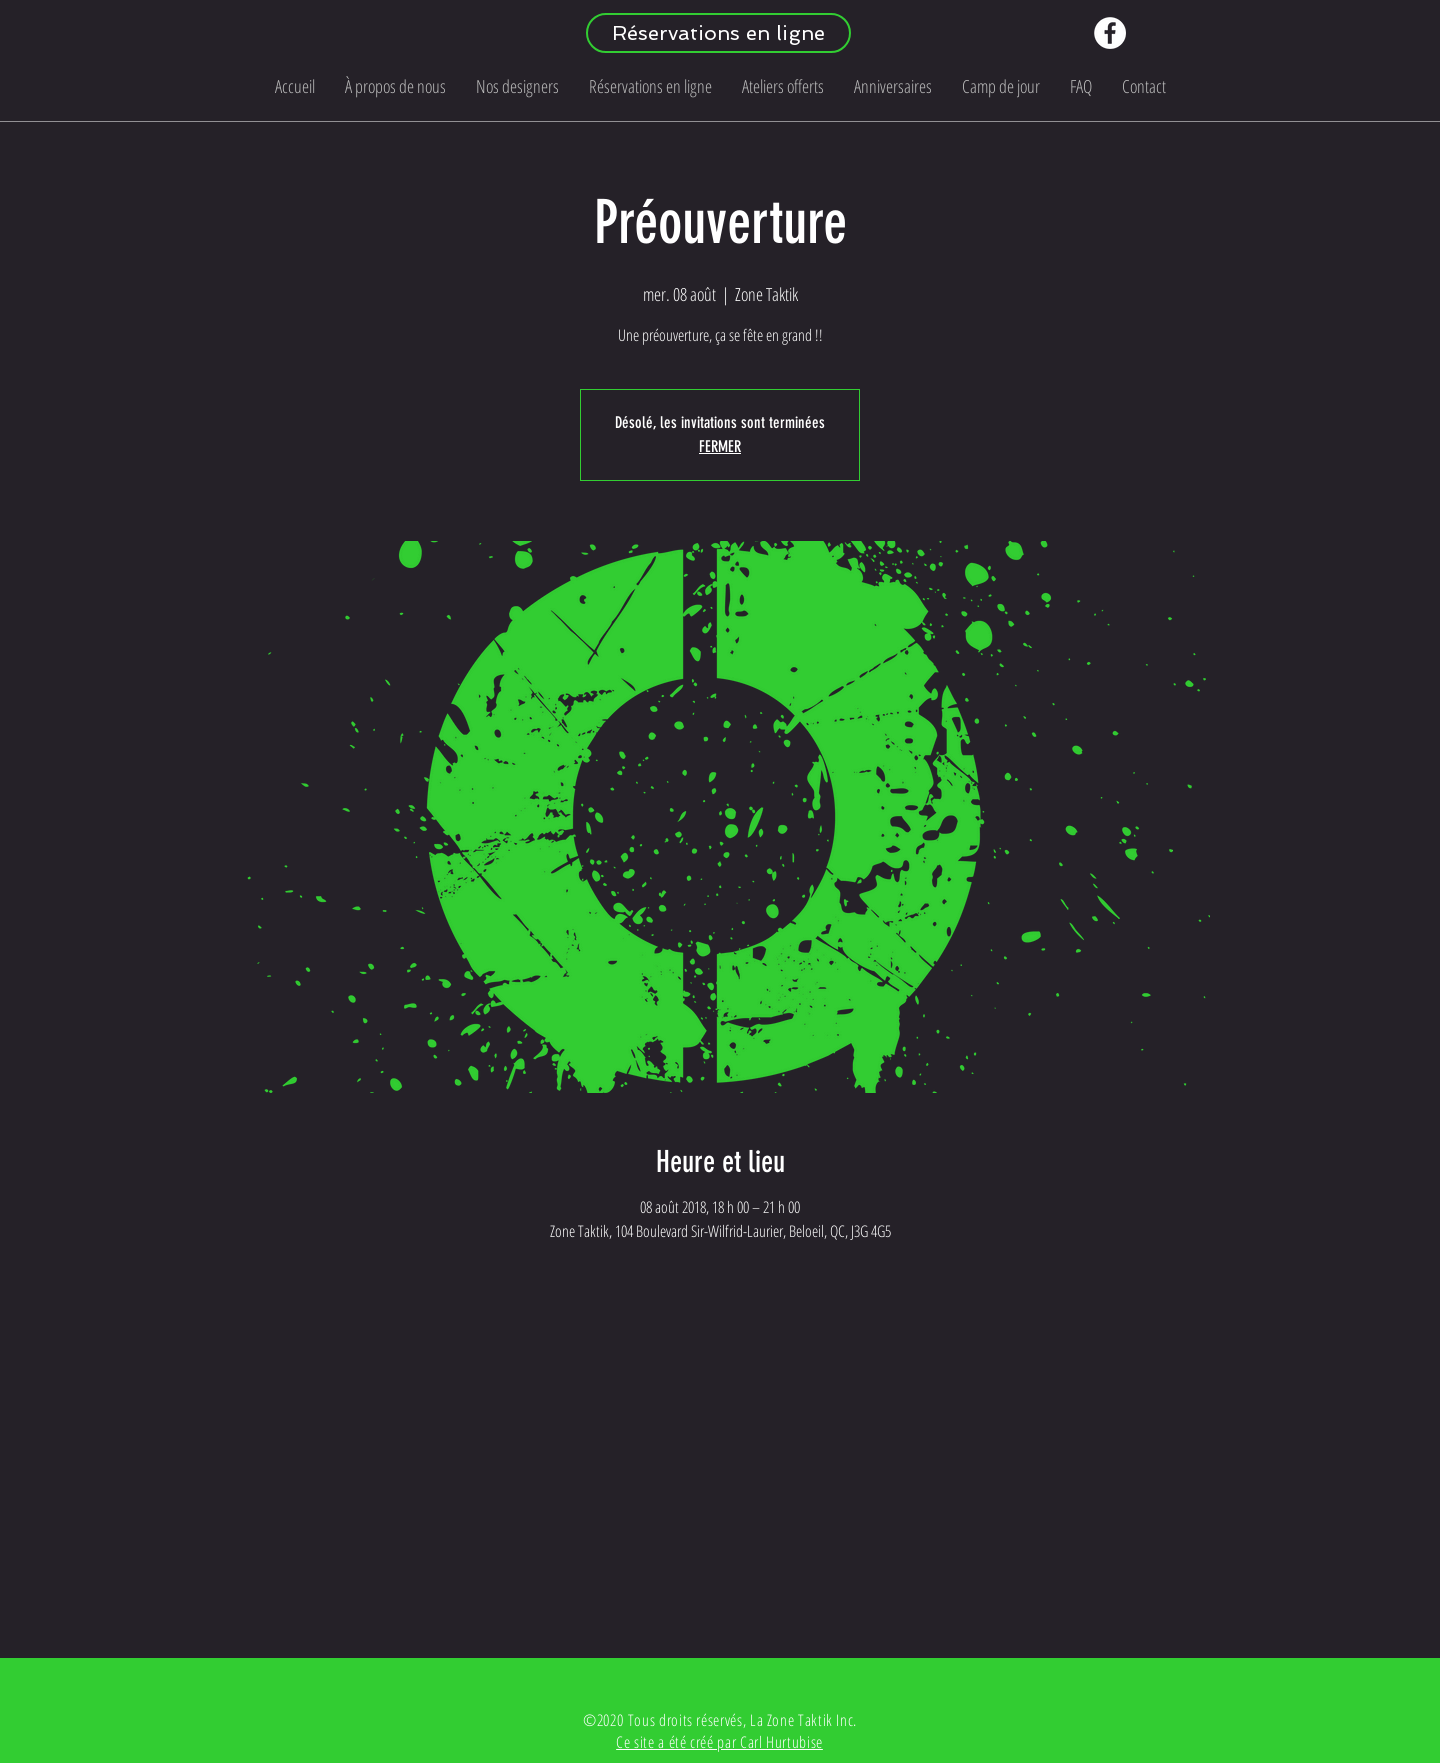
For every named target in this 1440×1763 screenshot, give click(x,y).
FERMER (720, 446)
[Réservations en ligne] (718, 33)
